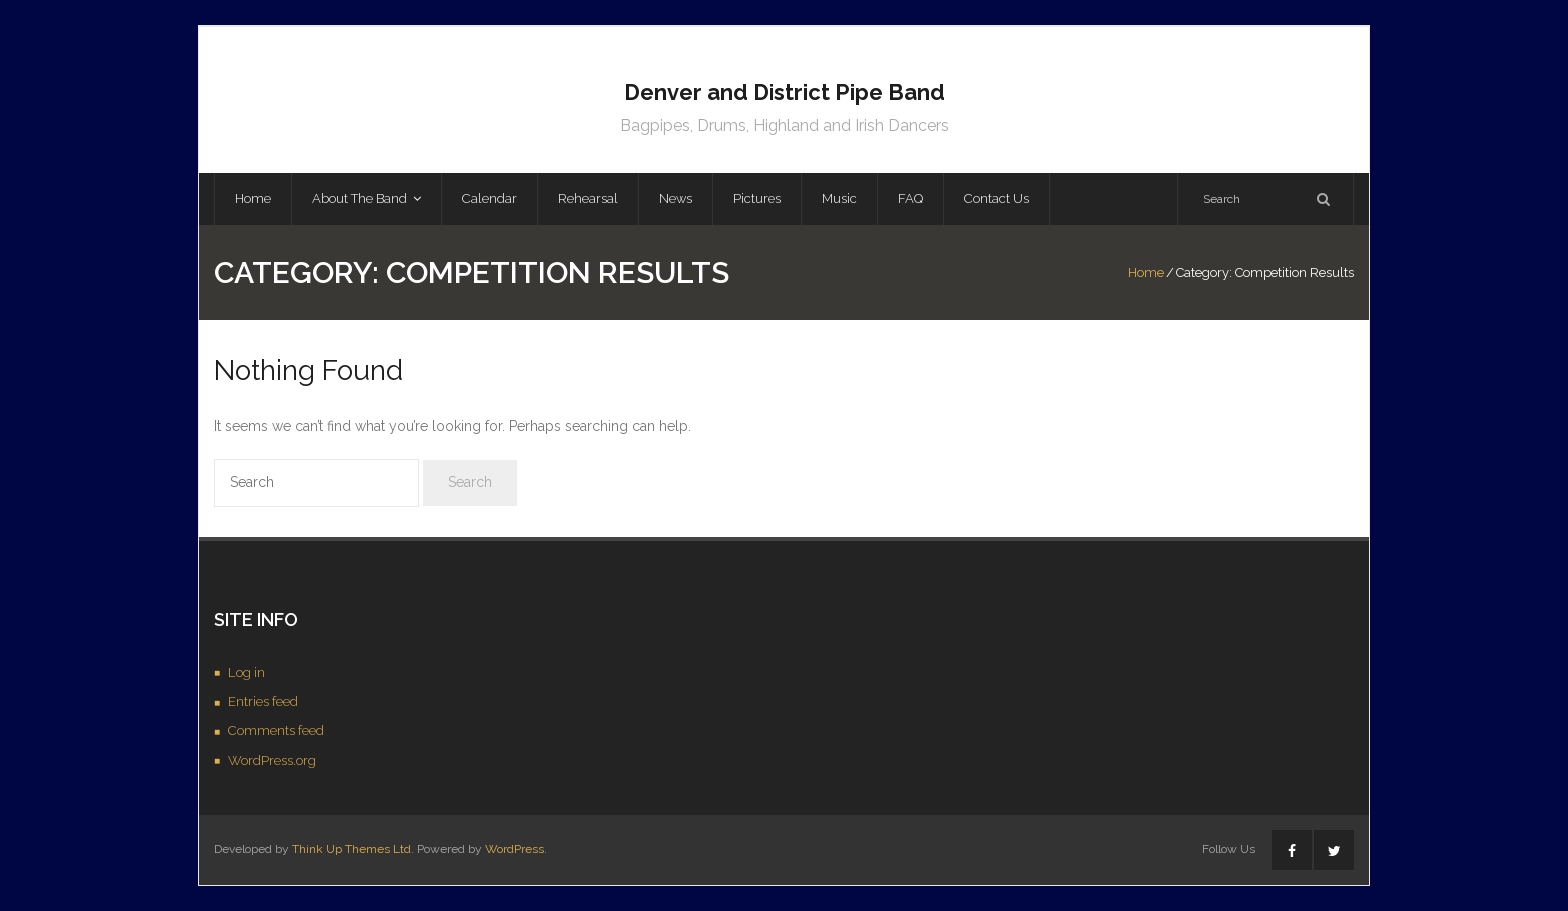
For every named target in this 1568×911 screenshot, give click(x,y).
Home (1146, 272)
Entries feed (263, 701)
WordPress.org (272, 760)
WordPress (514, 849)
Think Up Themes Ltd (351, 849)
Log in (246, 672)
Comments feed (276, 730)
